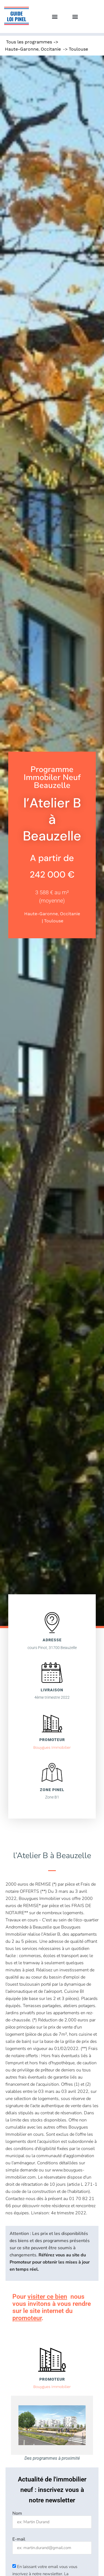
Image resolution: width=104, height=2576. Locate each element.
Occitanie (51, 49)
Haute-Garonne (22, 49)
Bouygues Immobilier (52, 1747)
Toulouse (78, 49)
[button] (54, 16)
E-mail (18, 2539)
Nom (17, 2513)
